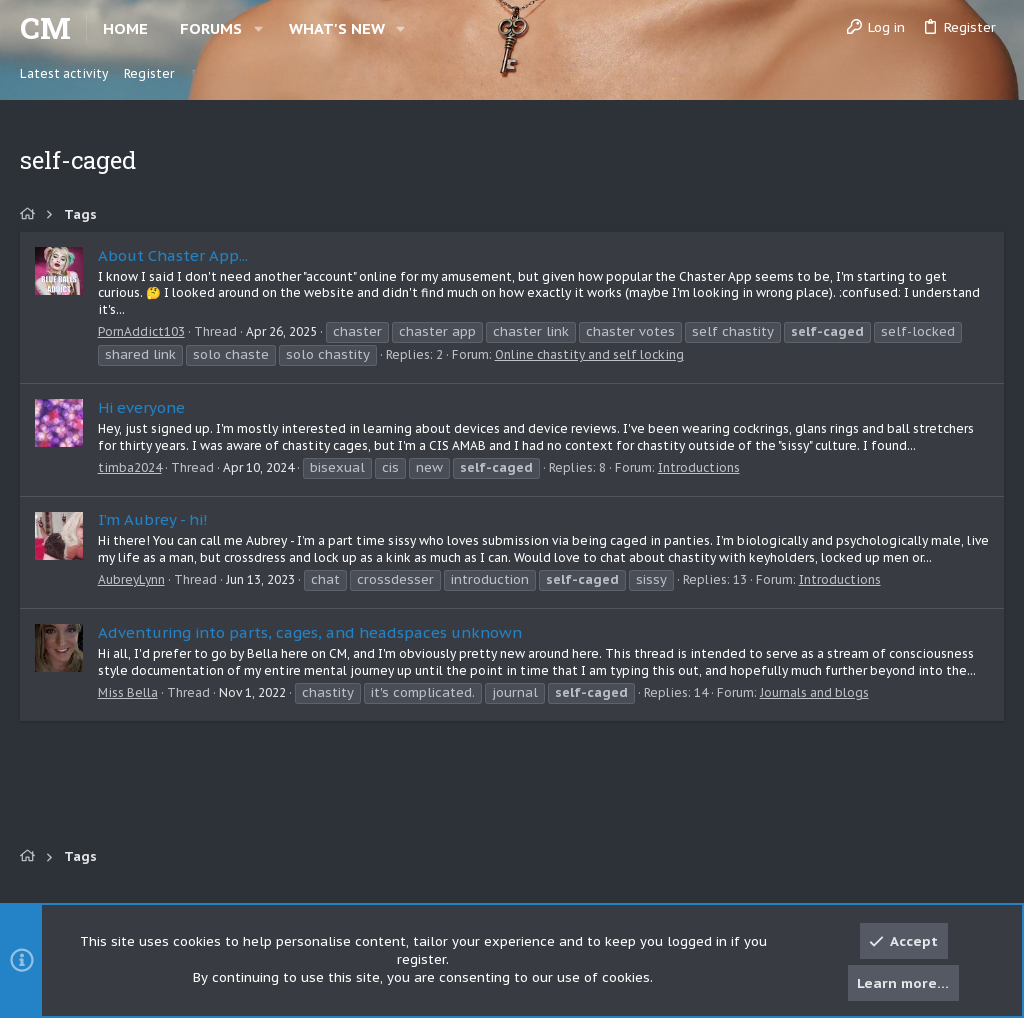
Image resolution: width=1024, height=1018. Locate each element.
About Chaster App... (173, 255)
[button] (258, 28)
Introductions (699, 467)
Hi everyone (141, 407)
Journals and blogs (814, 692)
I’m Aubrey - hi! (153, 519)
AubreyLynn (131, 579)
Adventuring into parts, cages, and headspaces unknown (310, 632)
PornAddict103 (141, 331)
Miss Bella (128, 692)
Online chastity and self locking (589, 354)
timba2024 (130, 467)
